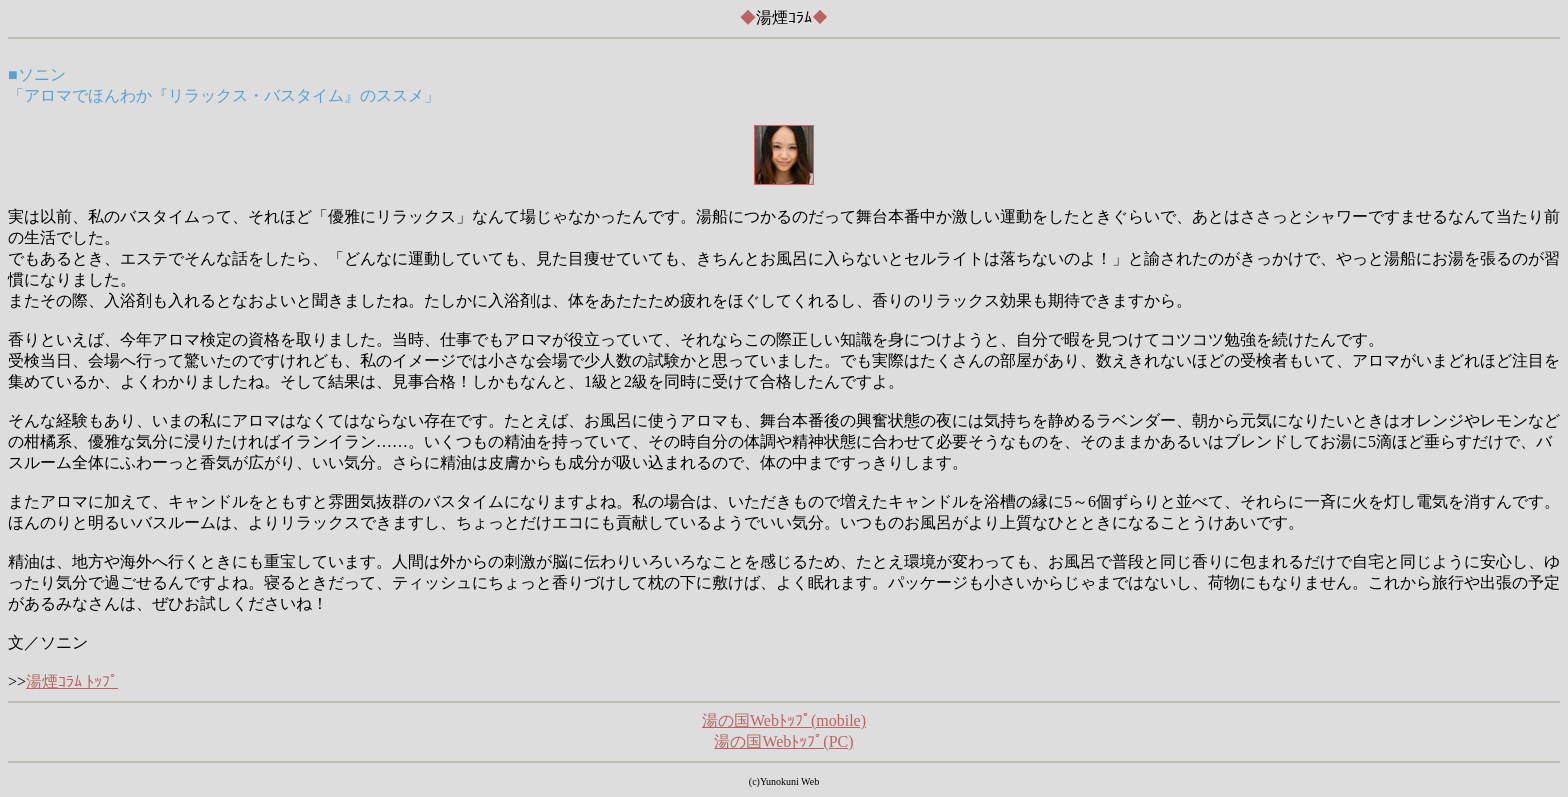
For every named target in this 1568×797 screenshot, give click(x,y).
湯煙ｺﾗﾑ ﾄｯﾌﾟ (72, 681)
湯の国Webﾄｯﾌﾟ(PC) (783, 741)
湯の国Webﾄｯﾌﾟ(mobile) (784, 720)
